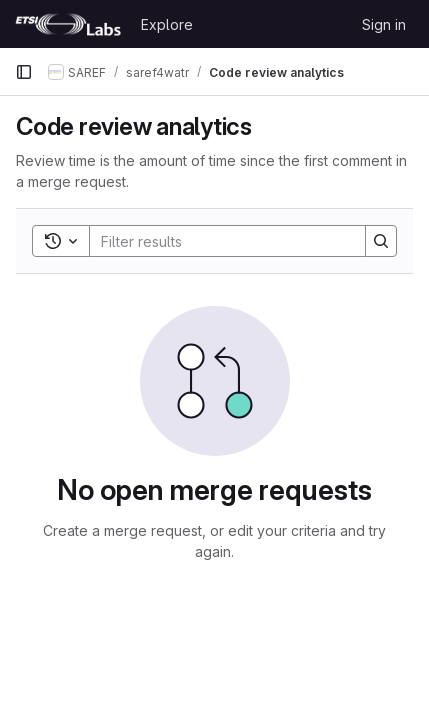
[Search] (221, 241)
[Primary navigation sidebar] (24, 72)
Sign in (384, 24)
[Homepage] (68, 24)
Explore (167, 24)
